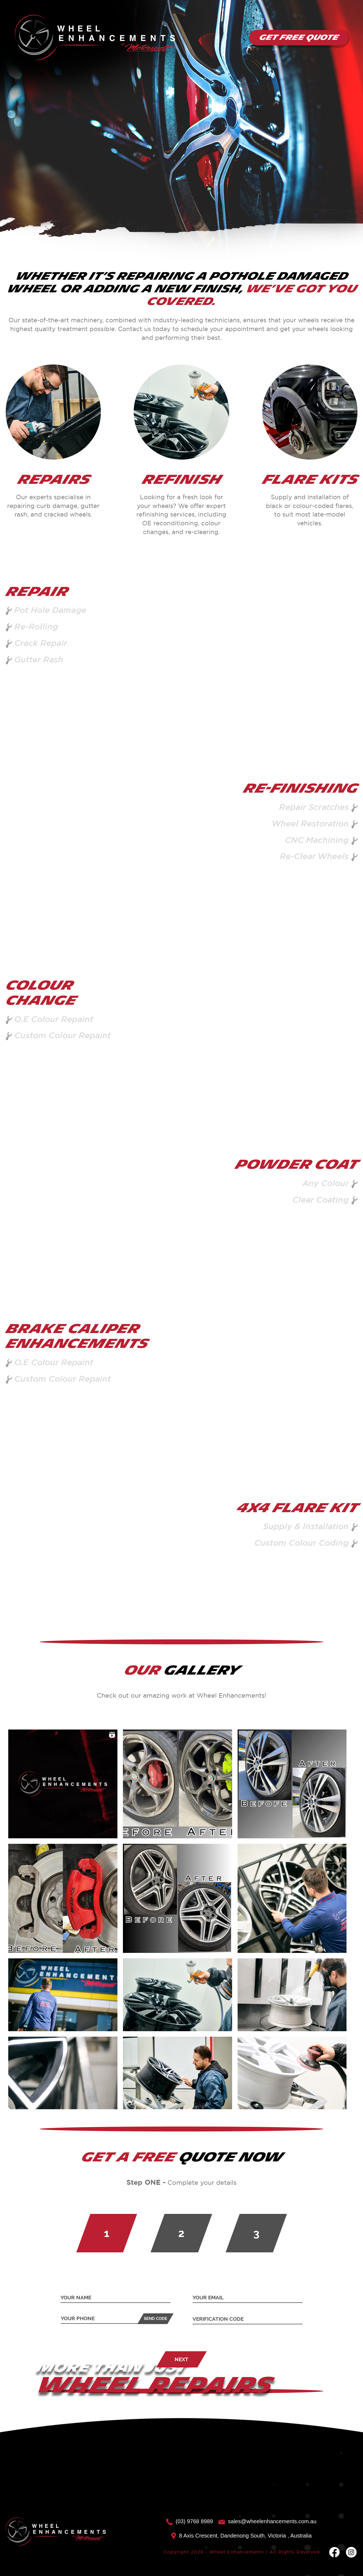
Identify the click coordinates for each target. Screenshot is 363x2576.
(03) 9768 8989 (189, 2521)
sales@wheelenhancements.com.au (267, 2521)
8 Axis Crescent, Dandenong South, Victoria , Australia (241, 2536)
